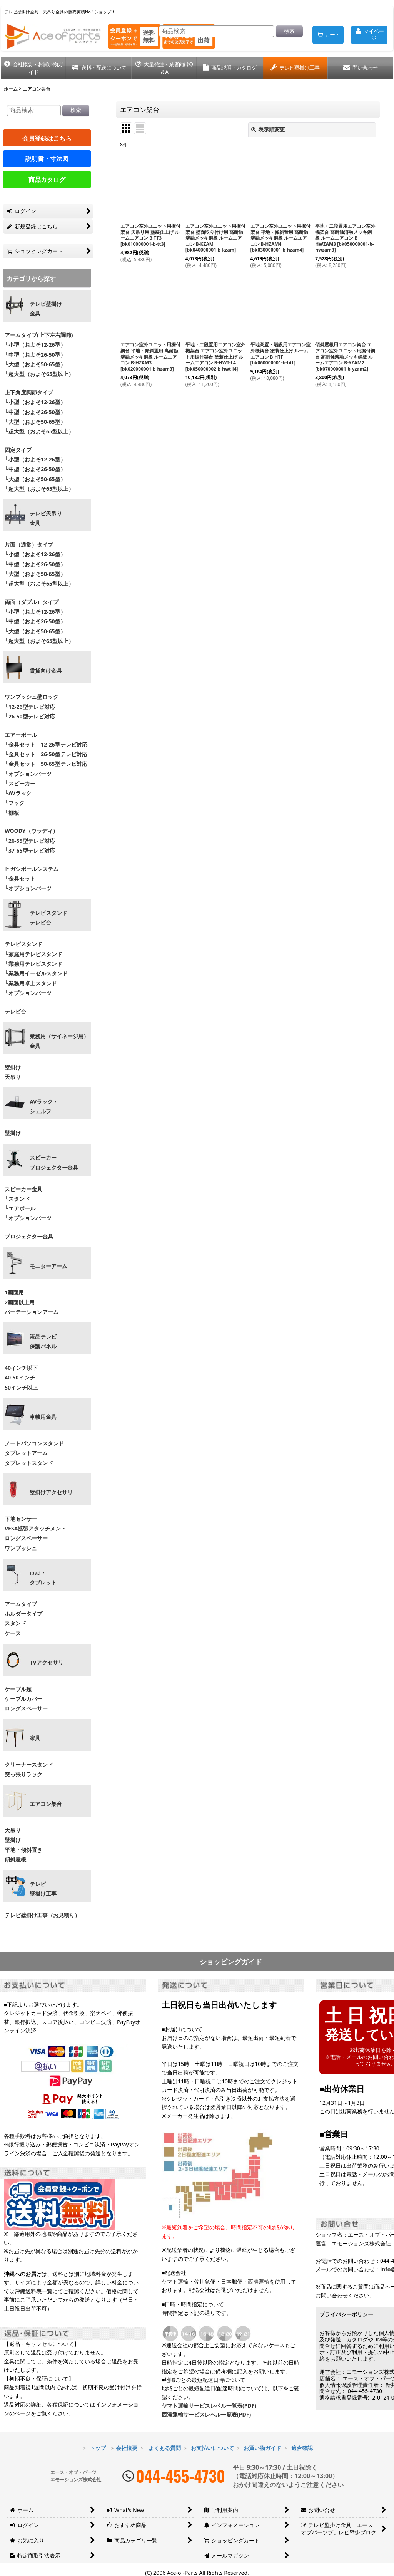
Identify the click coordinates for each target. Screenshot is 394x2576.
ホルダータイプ (23, 1613)
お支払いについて (212, 2448)
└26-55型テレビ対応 (30, 840)
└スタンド (17, 1198)
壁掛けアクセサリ (51, 1492)
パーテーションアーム (31, 1312)
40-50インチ (20, 1377)
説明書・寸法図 (46, 158)
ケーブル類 (18, 1689)
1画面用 (14, 1292)
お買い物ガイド (262, 2448)
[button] (33, 68)
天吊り (13, 1077)
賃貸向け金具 (46, 671)
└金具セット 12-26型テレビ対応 (45, 744)
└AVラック (18, 793)
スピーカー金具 (23, 1189)
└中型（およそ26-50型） (35, 354)
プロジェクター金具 (29, 1236)
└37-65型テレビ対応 (30, 850)
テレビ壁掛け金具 (46, 309)
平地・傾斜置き (23, 1849)
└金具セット (20, 878)
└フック (15, 802)
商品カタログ (46, 179)
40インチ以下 (21, 1367)
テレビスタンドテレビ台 (48, 918)
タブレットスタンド (29, 1463)
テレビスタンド (23, 944)
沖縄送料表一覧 (33, 2291)
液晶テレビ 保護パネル (43, 1341)
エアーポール (21, 734)
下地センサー (21, 1518)
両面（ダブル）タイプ (31, 602)
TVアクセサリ (46, 1663)
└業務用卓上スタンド (31, 983)
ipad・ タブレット (43, 1578)
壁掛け (13, 1067)
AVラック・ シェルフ (44, 1106)
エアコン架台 (46, 1804)
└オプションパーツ (28, 773)
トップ (98, 2448)
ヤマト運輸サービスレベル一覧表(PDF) (209, 2405)
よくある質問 (165, 2448)
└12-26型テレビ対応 (30, 706)
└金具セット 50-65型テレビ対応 (45, 763)
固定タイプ (18, 449)
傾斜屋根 (15, 1859)
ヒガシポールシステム (31, 869)
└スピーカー (20, 783)
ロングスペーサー (26, 1538)
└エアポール (20, 1208)
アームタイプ (21, 1604)
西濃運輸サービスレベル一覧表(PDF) (206, 2414)
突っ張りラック (23, 1774)
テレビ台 (15, 1011)
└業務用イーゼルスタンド (36, 973)
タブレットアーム (26, 1453)
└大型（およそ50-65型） (35, 364)
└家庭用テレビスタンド (33, 954)
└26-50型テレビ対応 (30, 716)
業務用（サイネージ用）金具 (59, 1041)
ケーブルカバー (23, 1698)
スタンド (15, 1623)
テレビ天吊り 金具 (46, 518)
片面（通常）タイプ (29, 544)
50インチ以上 (21, 1387)
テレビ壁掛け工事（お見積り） (42, 1915)
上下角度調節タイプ (29, 392)
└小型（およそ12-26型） (35, 344)
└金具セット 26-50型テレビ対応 (45, 754)
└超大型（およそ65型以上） (39, 374)
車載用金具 (43, 1417)
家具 (35, 1738)
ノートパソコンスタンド (34, 1443)
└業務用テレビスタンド (33, 963)
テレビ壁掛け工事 (43, 1889)
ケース (13, 1633)
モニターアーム (48, 1266)
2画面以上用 (20, 1302)
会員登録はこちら (47, 138)
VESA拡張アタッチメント (35, 1528)
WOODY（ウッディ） (31, 830)
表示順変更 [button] (268, 129)
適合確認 (302, 2448)
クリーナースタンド (29, 1764)
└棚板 (12, 812)
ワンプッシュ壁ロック (31, 696)
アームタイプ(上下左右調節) (39, 335)
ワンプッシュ (21, 1548)
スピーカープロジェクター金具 (54, 1162)
